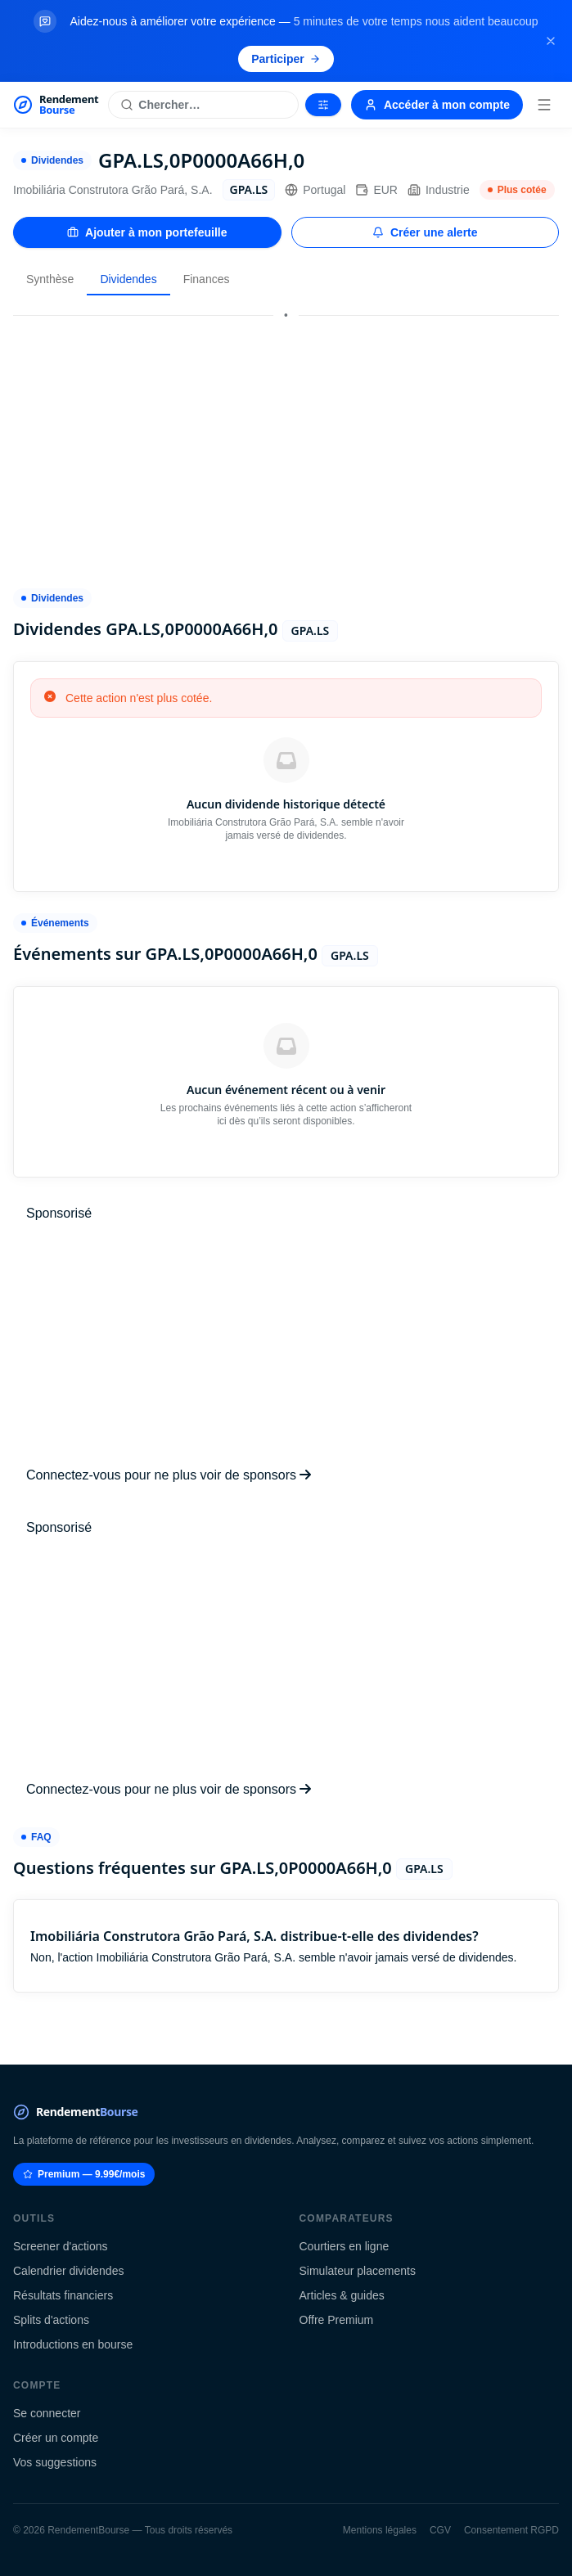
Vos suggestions (55, 2462)
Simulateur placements (358, 2270)
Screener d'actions (60, 2246)
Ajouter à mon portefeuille (147, 232)
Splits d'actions (51, 2319)
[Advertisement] (286, 444)
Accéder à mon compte (437, 104)
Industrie (439, 189)
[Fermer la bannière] (550, 40)
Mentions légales (380, 2530)
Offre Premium (337, 2319)
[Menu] (544, 104)
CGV (440, 2530)
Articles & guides (342, 2295)
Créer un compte (55, 2437)
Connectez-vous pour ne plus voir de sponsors (168, 1475)
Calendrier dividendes (68, 2270)
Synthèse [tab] (50, 279)
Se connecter (47, 2413)
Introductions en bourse (73, 2344)
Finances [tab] (206, 279)
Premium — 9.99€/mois (84, 2174)
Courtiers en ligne (345, 2246)
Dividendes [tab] (128, 279)
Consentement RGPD (511, 2530)
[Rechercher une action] (203, 105)
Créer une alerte (425, 232)
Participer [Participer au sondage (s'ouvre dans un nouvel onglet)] (286, 58)
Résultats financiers (63, 2295)
